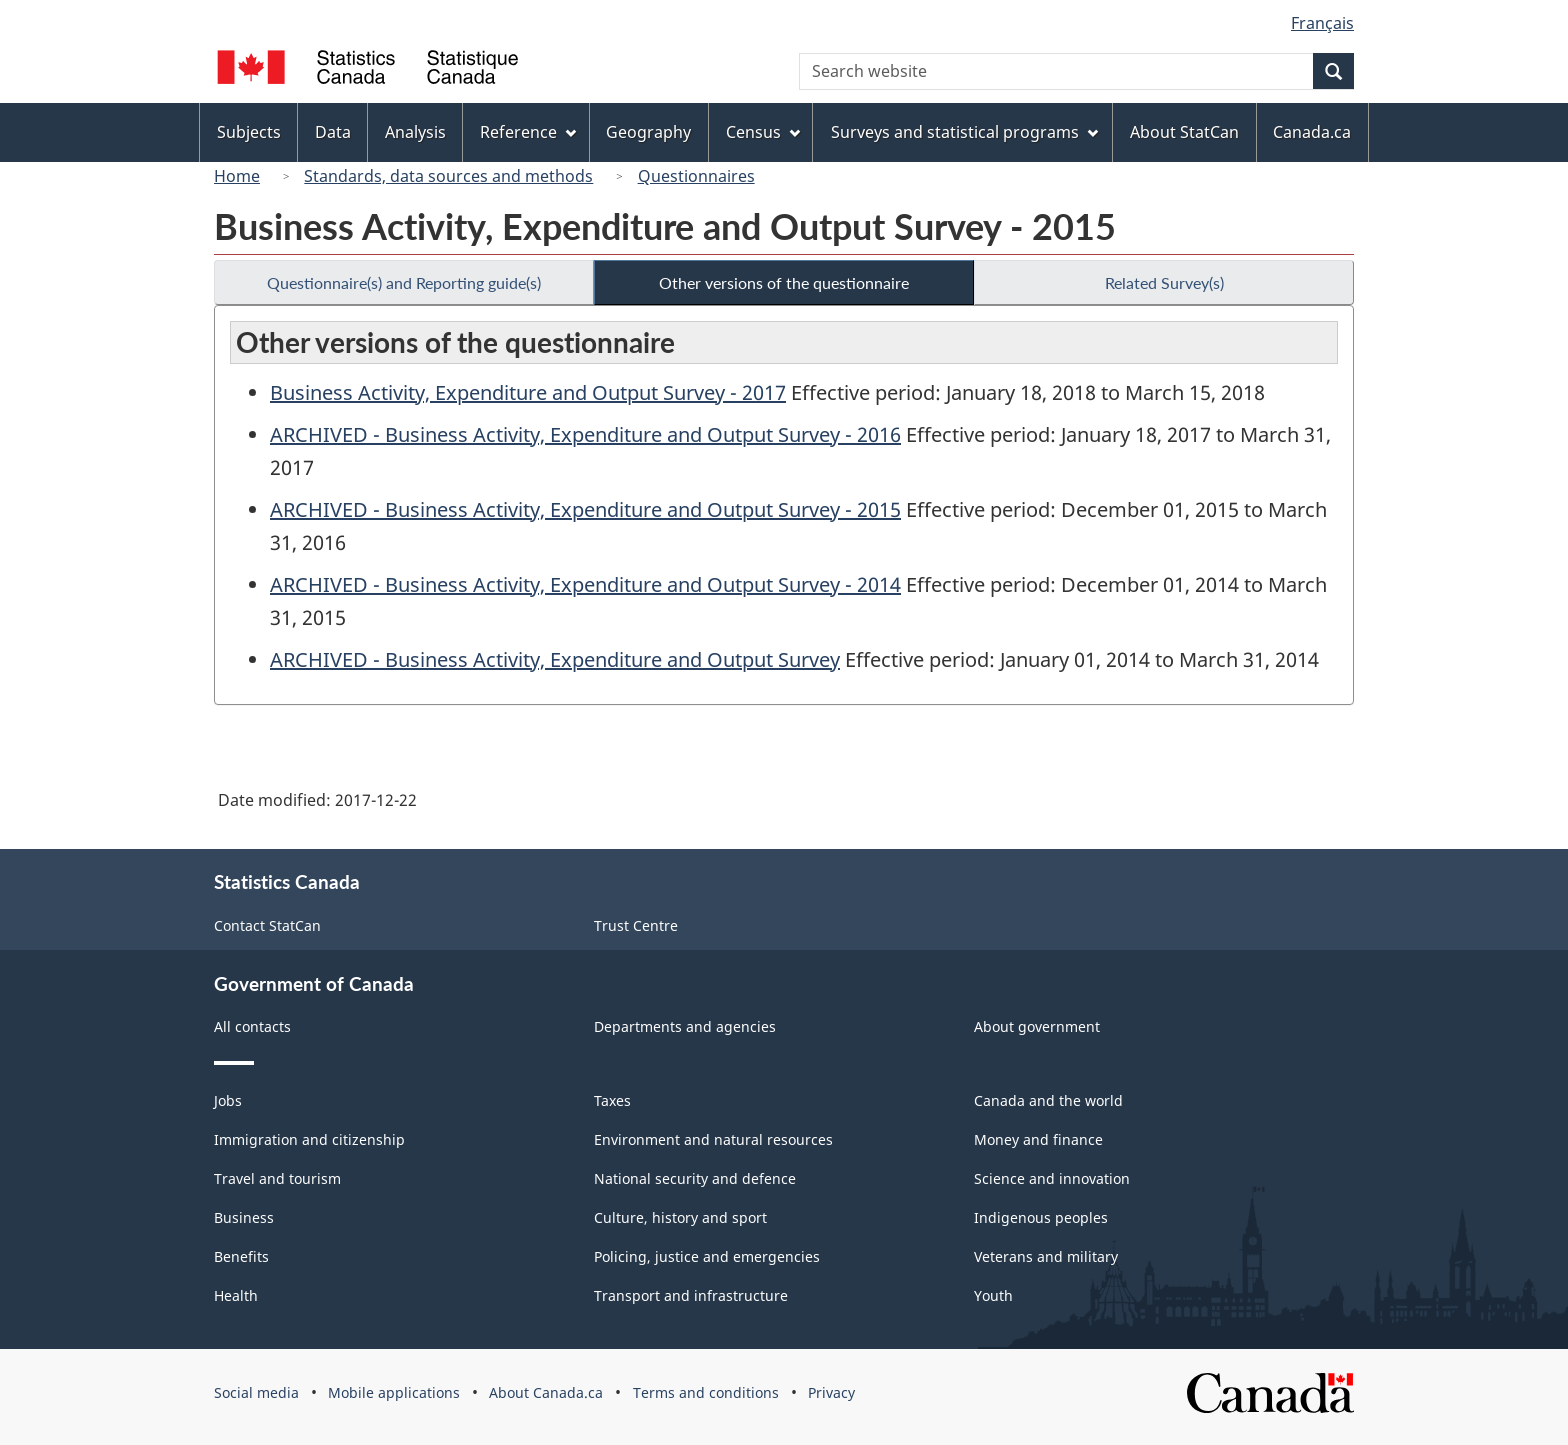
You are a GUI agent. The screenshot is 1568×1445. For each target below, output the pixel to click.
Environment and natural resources (713, 1139)
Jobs (228, 1100)
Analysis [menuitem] (415, 132)
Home (237, 176)
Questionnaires (696, 176)
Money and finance (1038, 1139)
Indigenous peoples (1041, 1217)
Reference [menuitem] (528, 132)
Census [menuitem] (763, 132)
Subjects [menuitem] (249, 132)
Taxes (612, 1100)
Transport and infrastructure (691, 1295)
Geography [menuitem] (648, 132)
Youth (993, 1295)
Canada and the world (1048, 1100)
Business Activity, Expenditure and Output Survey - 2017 (528, 392)
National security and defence (695, 1178)
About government (1037, 1026)
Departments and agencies (685, 1026)
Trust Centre (636, 925)
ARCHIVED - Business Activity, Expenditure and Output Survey (555, 659)
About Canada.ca (546, 1392)
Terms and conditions (706, 1392)
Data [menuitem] (333, 132)
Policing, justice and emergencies (707, 1256)
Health (236, 1295)
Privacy (831, 1392)
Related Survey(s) (1164, 282)
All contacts (252, 1026)
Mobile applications (394, 1392)
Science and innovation (1052, 1178)
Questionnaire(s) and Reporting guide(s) (404, 282)
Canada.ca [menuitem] (1312, 132)
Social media (256, 1392)
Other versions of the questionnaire (784, 282)
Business (244, 1217)
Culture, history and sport (680, 1217)
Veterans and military (1046, 1256)
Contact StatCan (267, 925)
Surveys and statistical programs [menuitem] (964, 132)
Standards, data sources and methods (448, 176)
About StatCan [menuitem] (1184, 132)
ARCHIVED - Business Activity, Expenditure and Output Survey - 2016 (585, 434)
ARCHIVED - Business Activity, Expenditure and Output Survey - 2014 (585, 584)
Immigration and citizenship (309, 1139)
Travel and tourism (277, 1178)
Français (1322, 23)
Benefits (241, 1256)
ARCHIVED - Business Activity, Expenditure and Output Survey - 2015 (585, 509)
